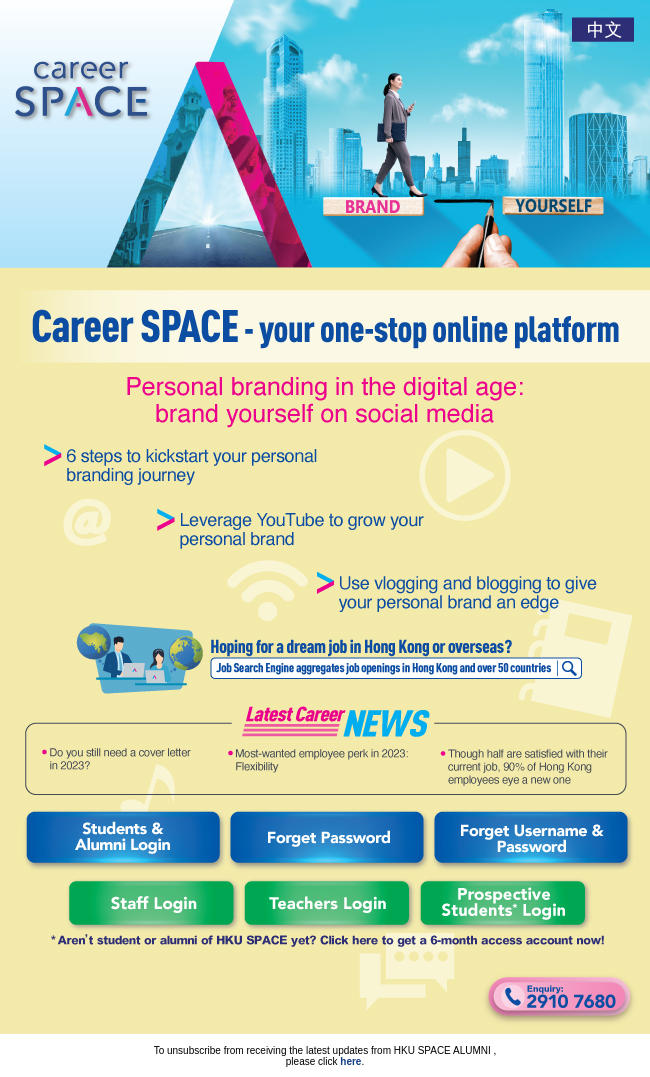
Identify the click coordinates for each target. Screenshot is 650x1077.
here (350, 1061)
